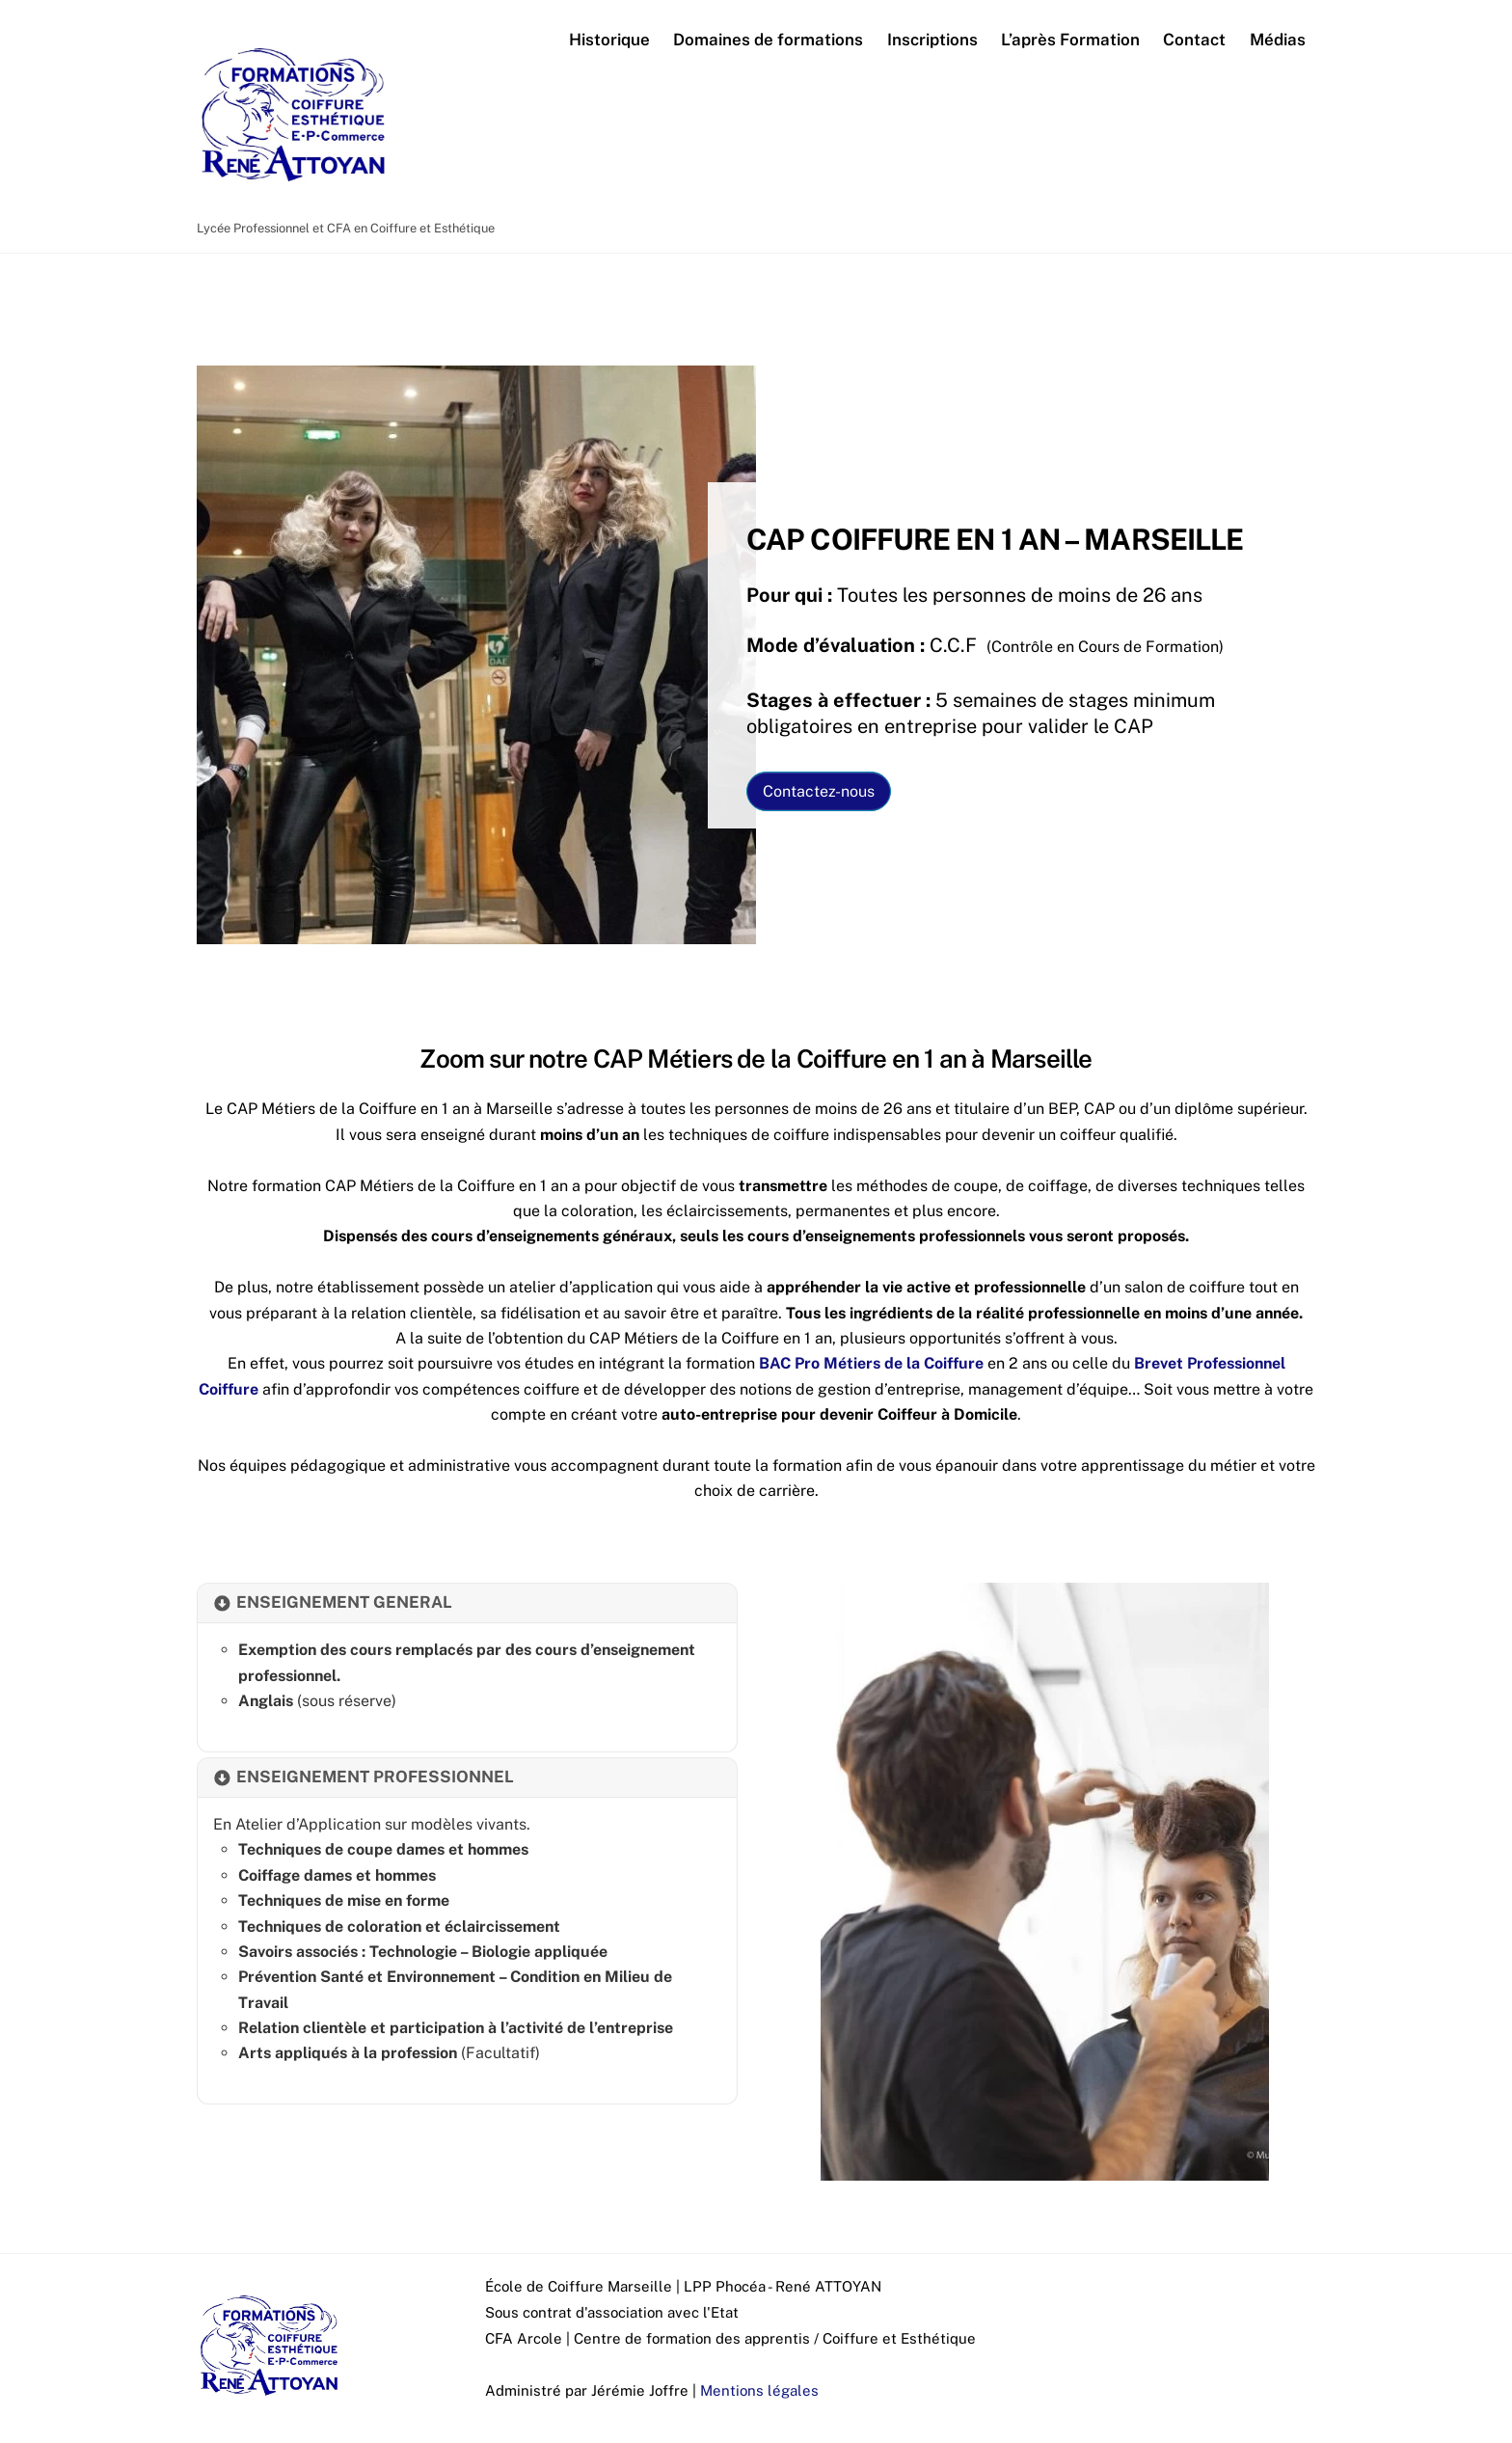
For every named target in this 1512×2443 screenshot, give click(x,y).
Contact (1194, 41)
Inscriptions (932, 41)
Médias (1278, 41)
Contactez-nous (819, 797)
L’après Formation (1070, 41)
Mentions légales (759, 2396)
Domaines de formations (768, 41)
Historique (609, 41)
